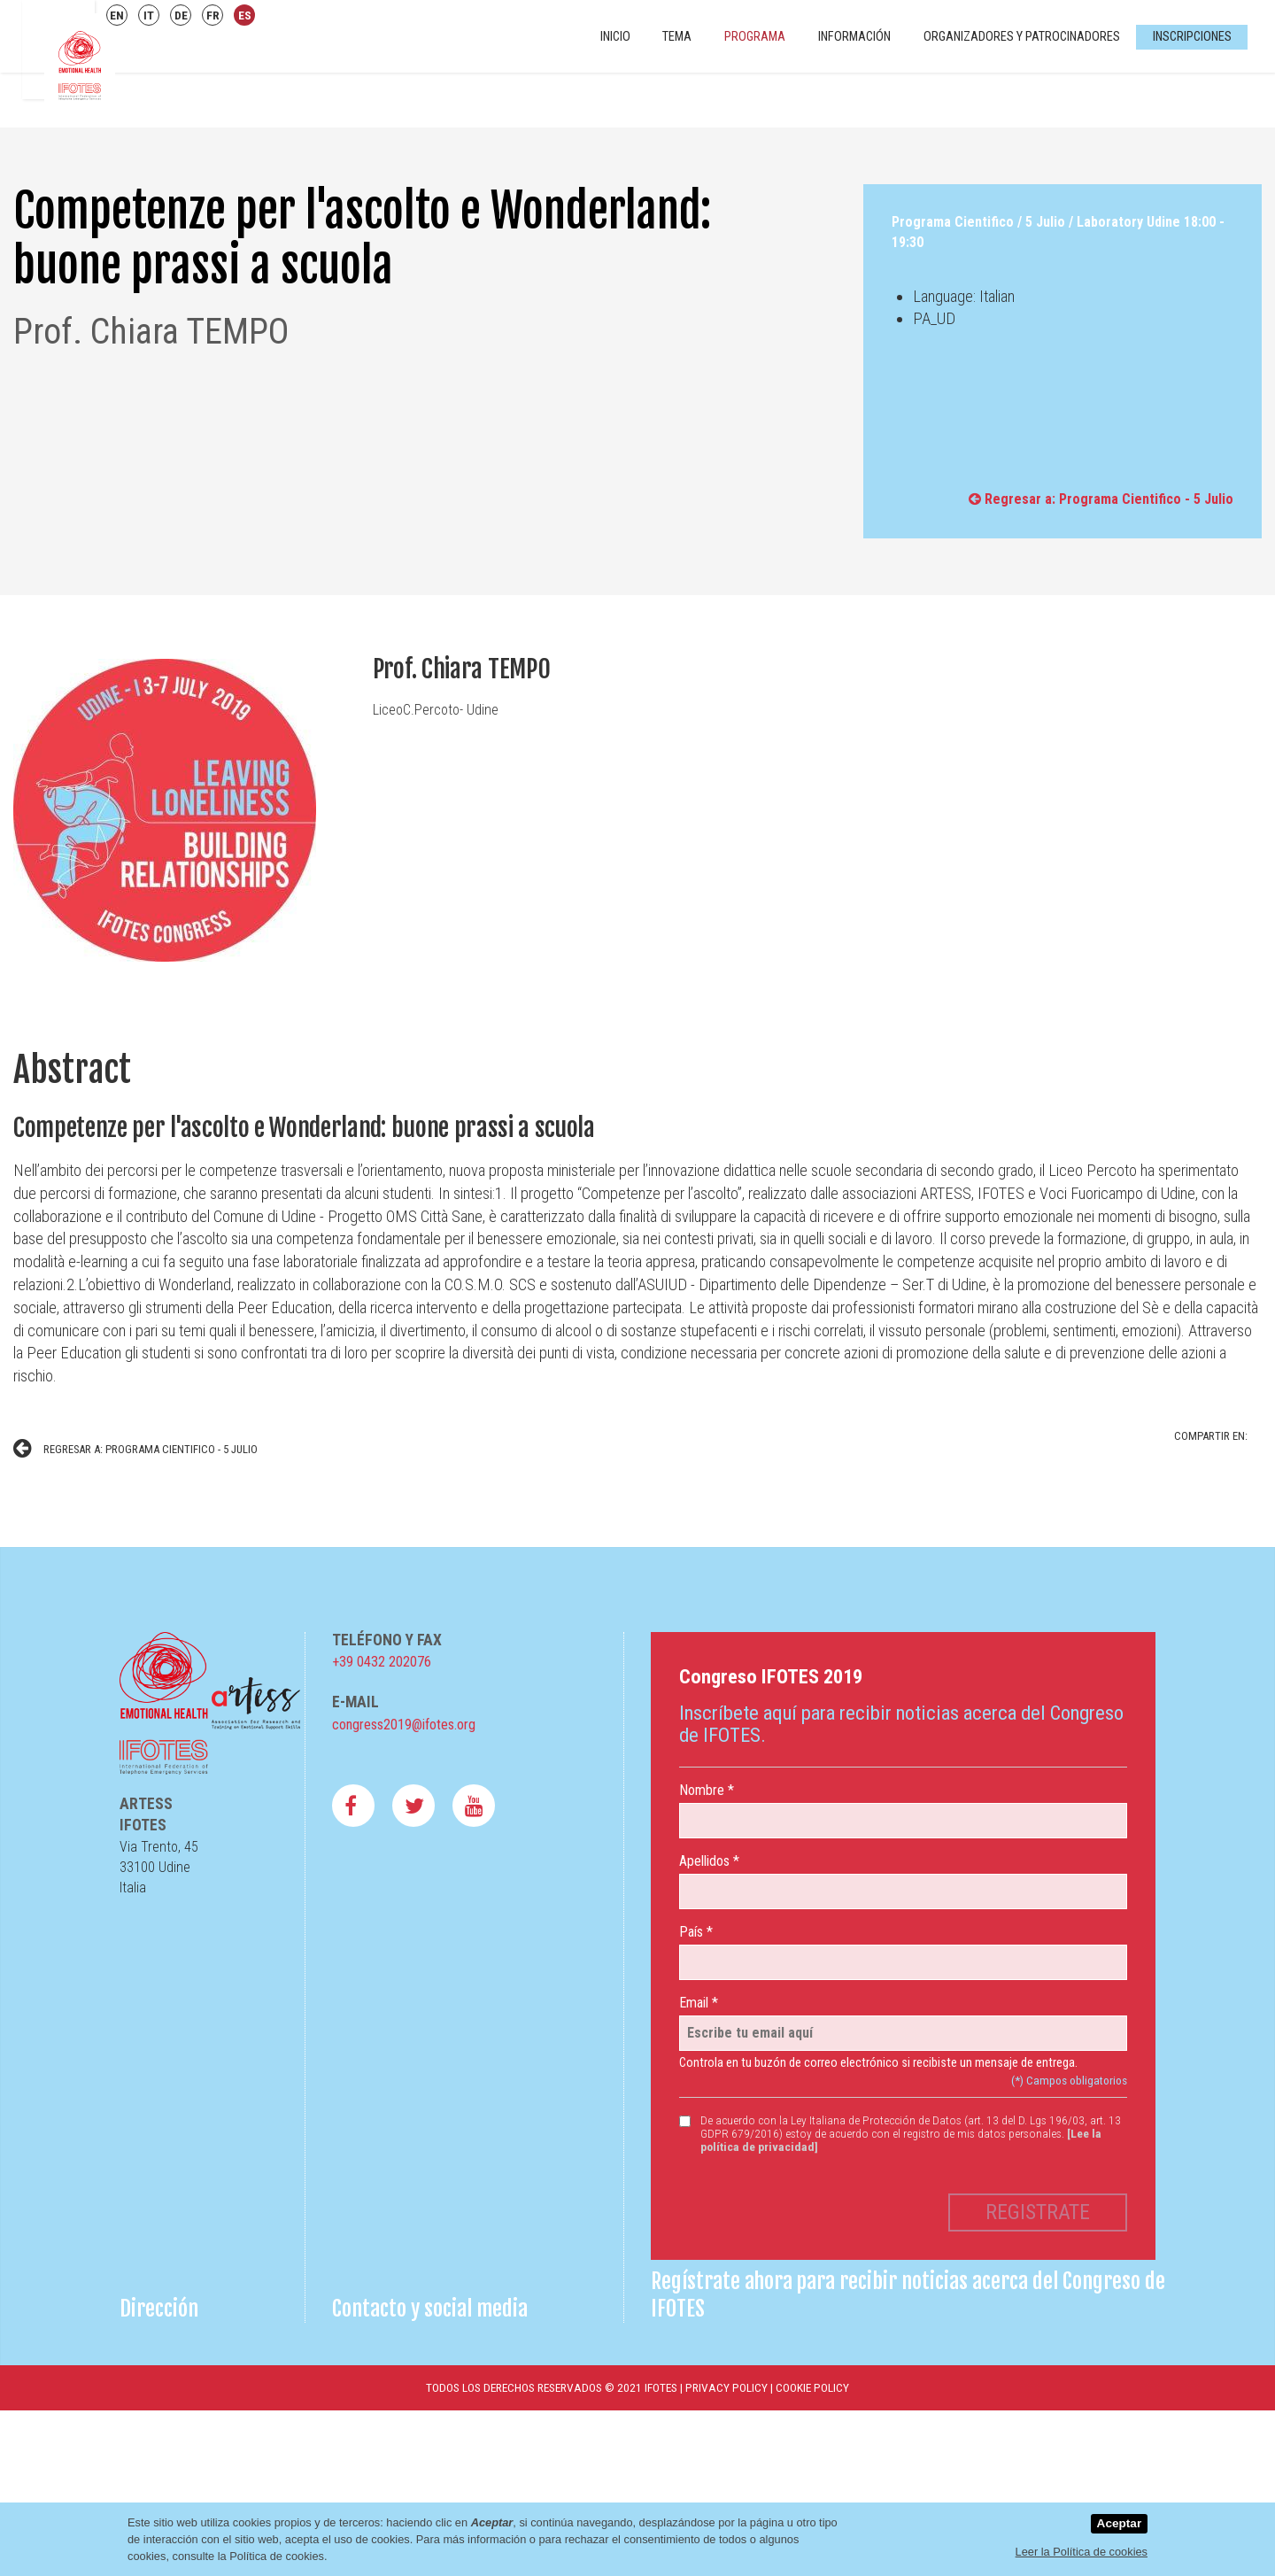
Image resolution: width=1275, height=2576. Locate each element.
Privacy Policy (726, 2387)
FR (213, 15)
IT (148, 15)
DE (181, 15)
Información (854, 36)
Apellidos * (709, 1861)
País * (696, 1931)
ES (244, 15)
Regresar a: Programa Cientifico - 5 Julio (1101, 499)
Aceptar (1119, 2523)
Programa (754, 36)
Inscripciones (1192, 36)
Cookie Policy (812, 2387)
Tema (677, 36)
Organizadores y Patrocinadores (1021, 36)
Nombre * (706, 1790)
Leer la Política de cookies (1082, 2551)
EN (117, 15)
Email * (698, 2002)
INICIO (615, 36)
